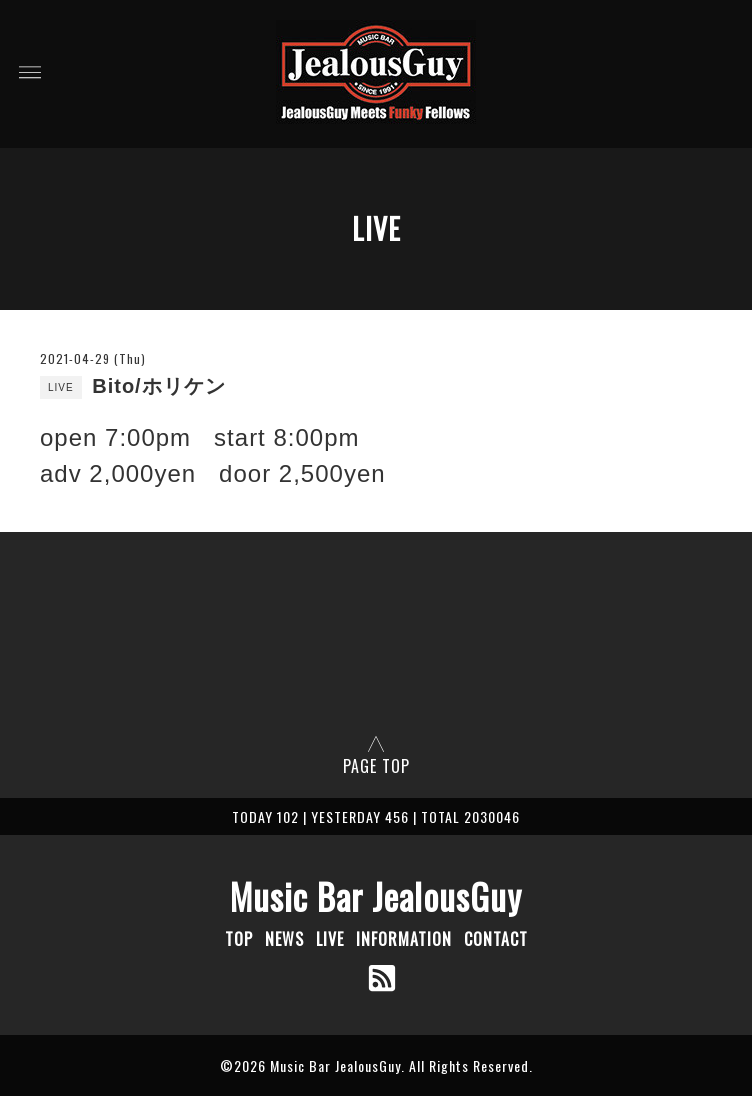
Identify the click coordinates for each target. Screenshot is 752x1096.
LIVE (330, 939)
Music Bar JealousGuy (376, 896)
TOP (239, 939)
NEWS (284, 939)
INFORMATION (404, 939)
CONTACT (496, 939)
